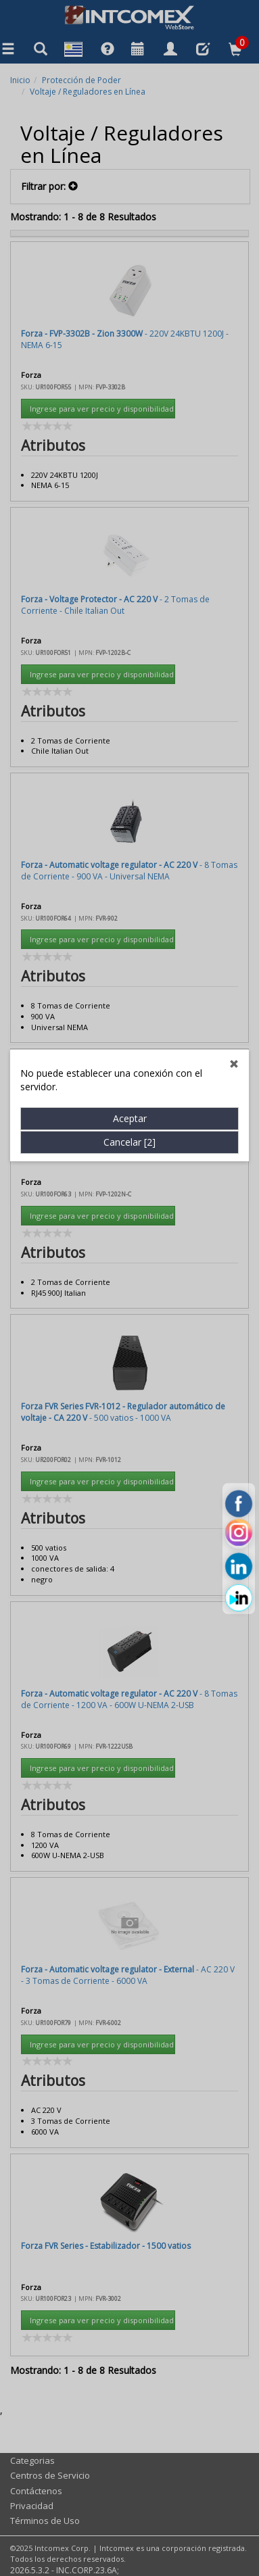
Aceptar (130, 704)
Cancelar (129, 728)
